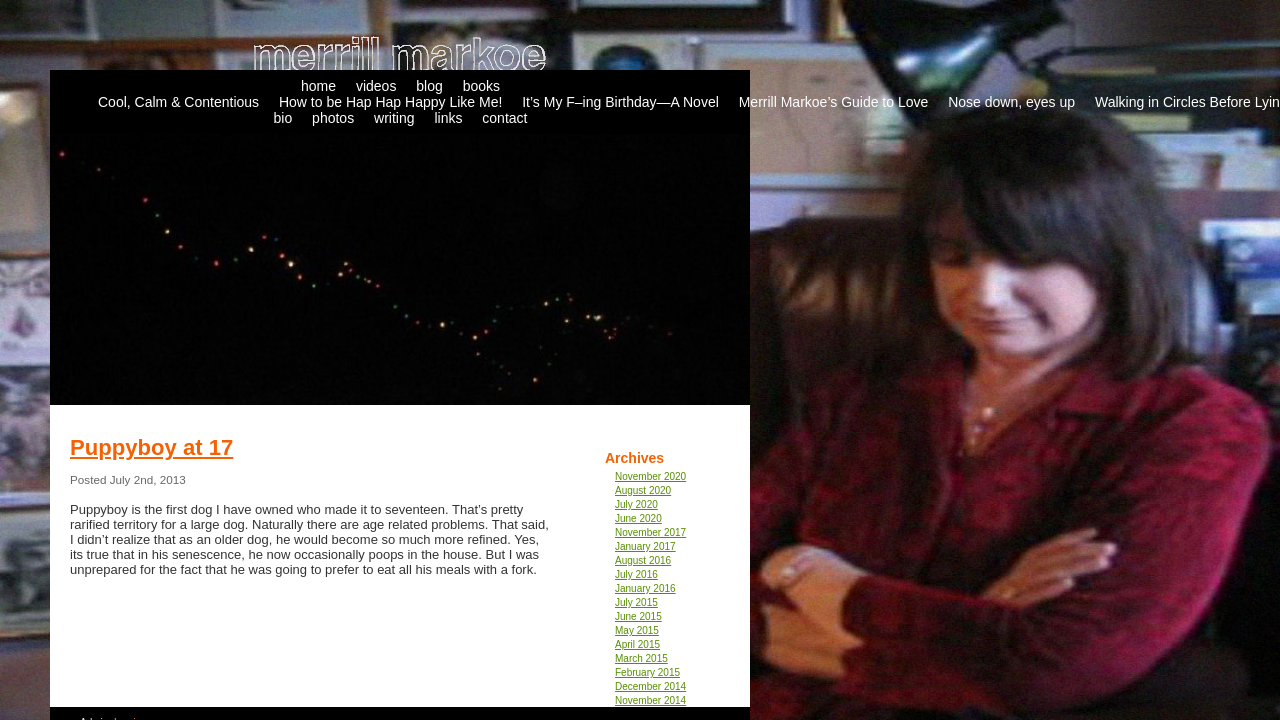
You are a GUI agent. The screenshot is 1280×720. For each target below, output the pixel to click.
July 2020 (636, 504)
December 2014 (650, 686)
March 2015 (641, 658)
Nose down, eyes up (1011, 102)
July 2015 (636, 602)
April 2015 (637, 644)
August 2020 (643, 490)
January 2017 (645, 546)
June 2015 (638, 616)
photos (333, 118)
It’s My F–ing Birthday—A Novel (620, 102)
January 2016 (645, 588)
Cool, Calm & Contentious (178, 102)
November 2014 (650, 700)
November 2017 (650, 532)
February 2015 (647, 672)
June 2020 (638, 518)
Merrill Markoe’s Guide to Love (834, 102)
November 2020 (650, 476)
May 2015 (637, 630)
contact (504, 118)
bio (283, 118)
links (448, 118)
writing (394, 118)
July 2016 (636, 574)
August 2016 (643, 560)
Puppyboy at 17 (151, 447)
